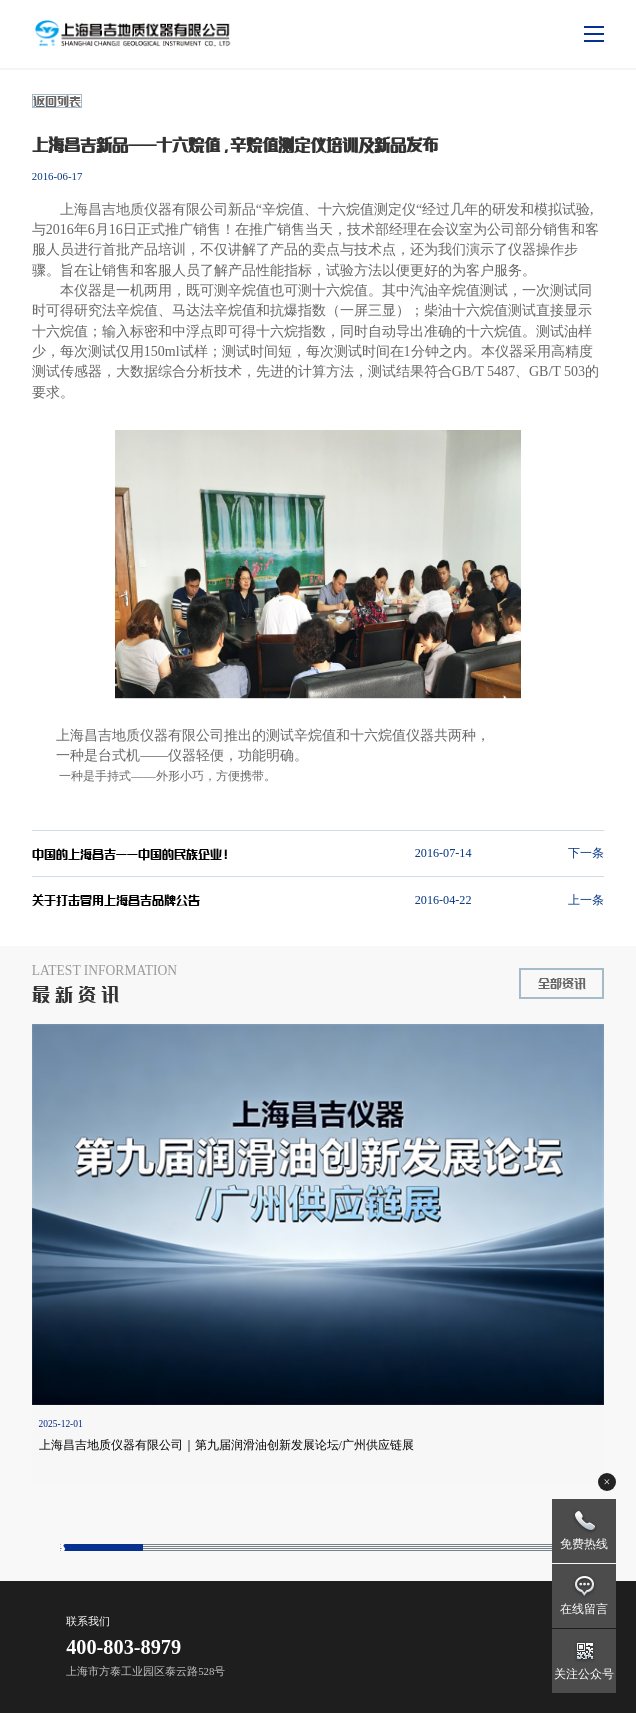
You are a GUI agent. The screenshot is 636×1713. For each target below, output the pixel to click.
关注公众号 (584, 1674)
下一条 (586, 853)
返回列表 (57, 101)
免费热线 (584, 1544)
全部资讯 (562, 983)
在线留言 (584, 1609)
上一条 (586, 900)
